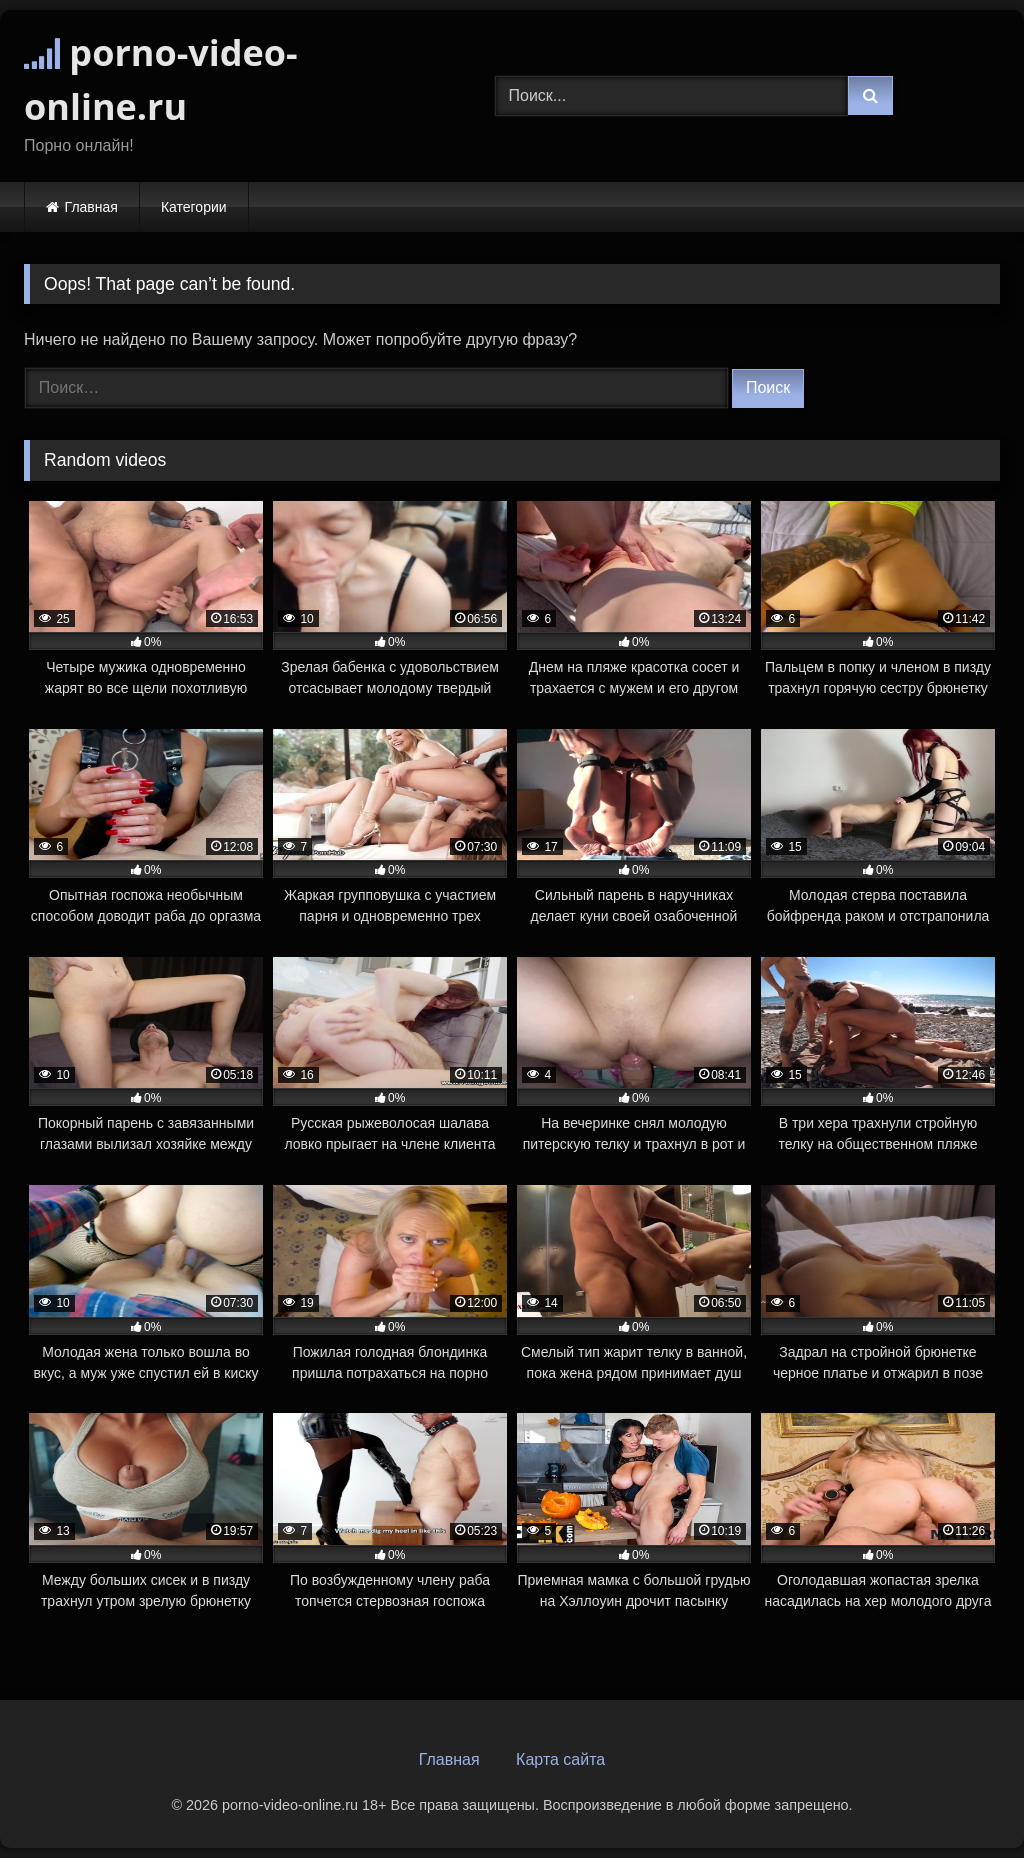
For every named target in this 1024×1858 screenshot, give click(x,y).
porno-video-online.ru (161, 79)
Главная (91, 207)
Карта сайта (560, 1759)
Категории (194, 207)
